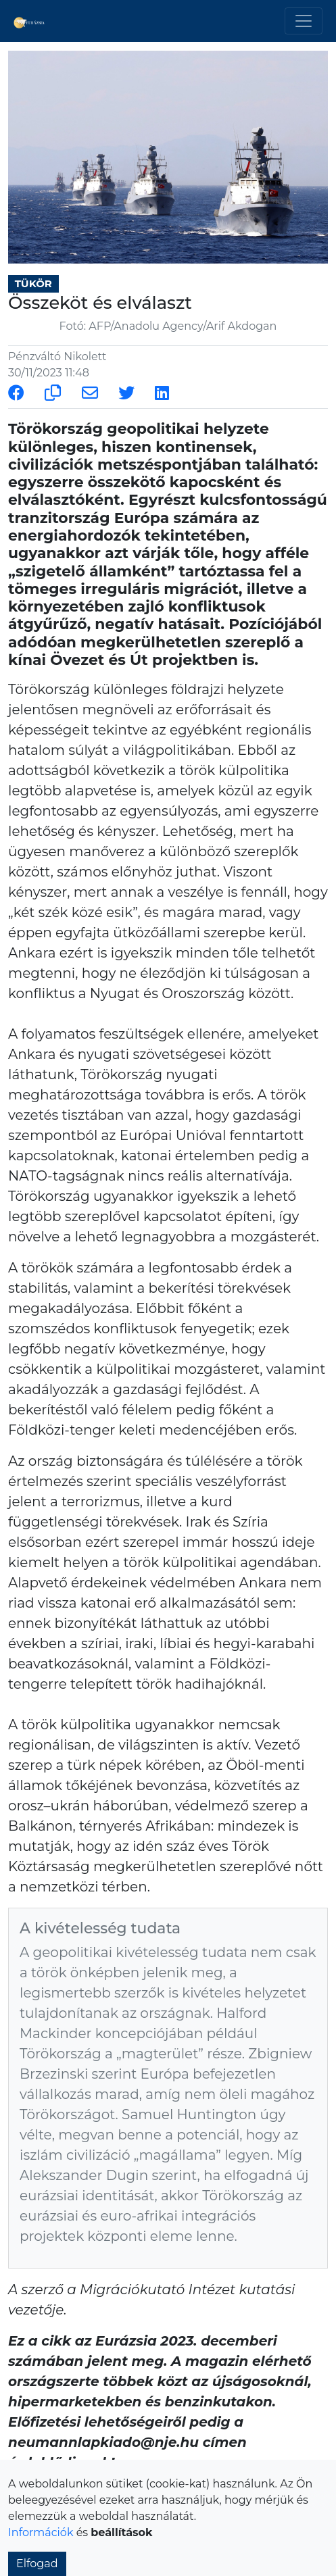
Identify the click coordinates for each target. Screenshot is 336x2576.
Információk (40, 2532)
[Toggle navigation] (303, 20)
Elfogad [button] (37, 2563)
